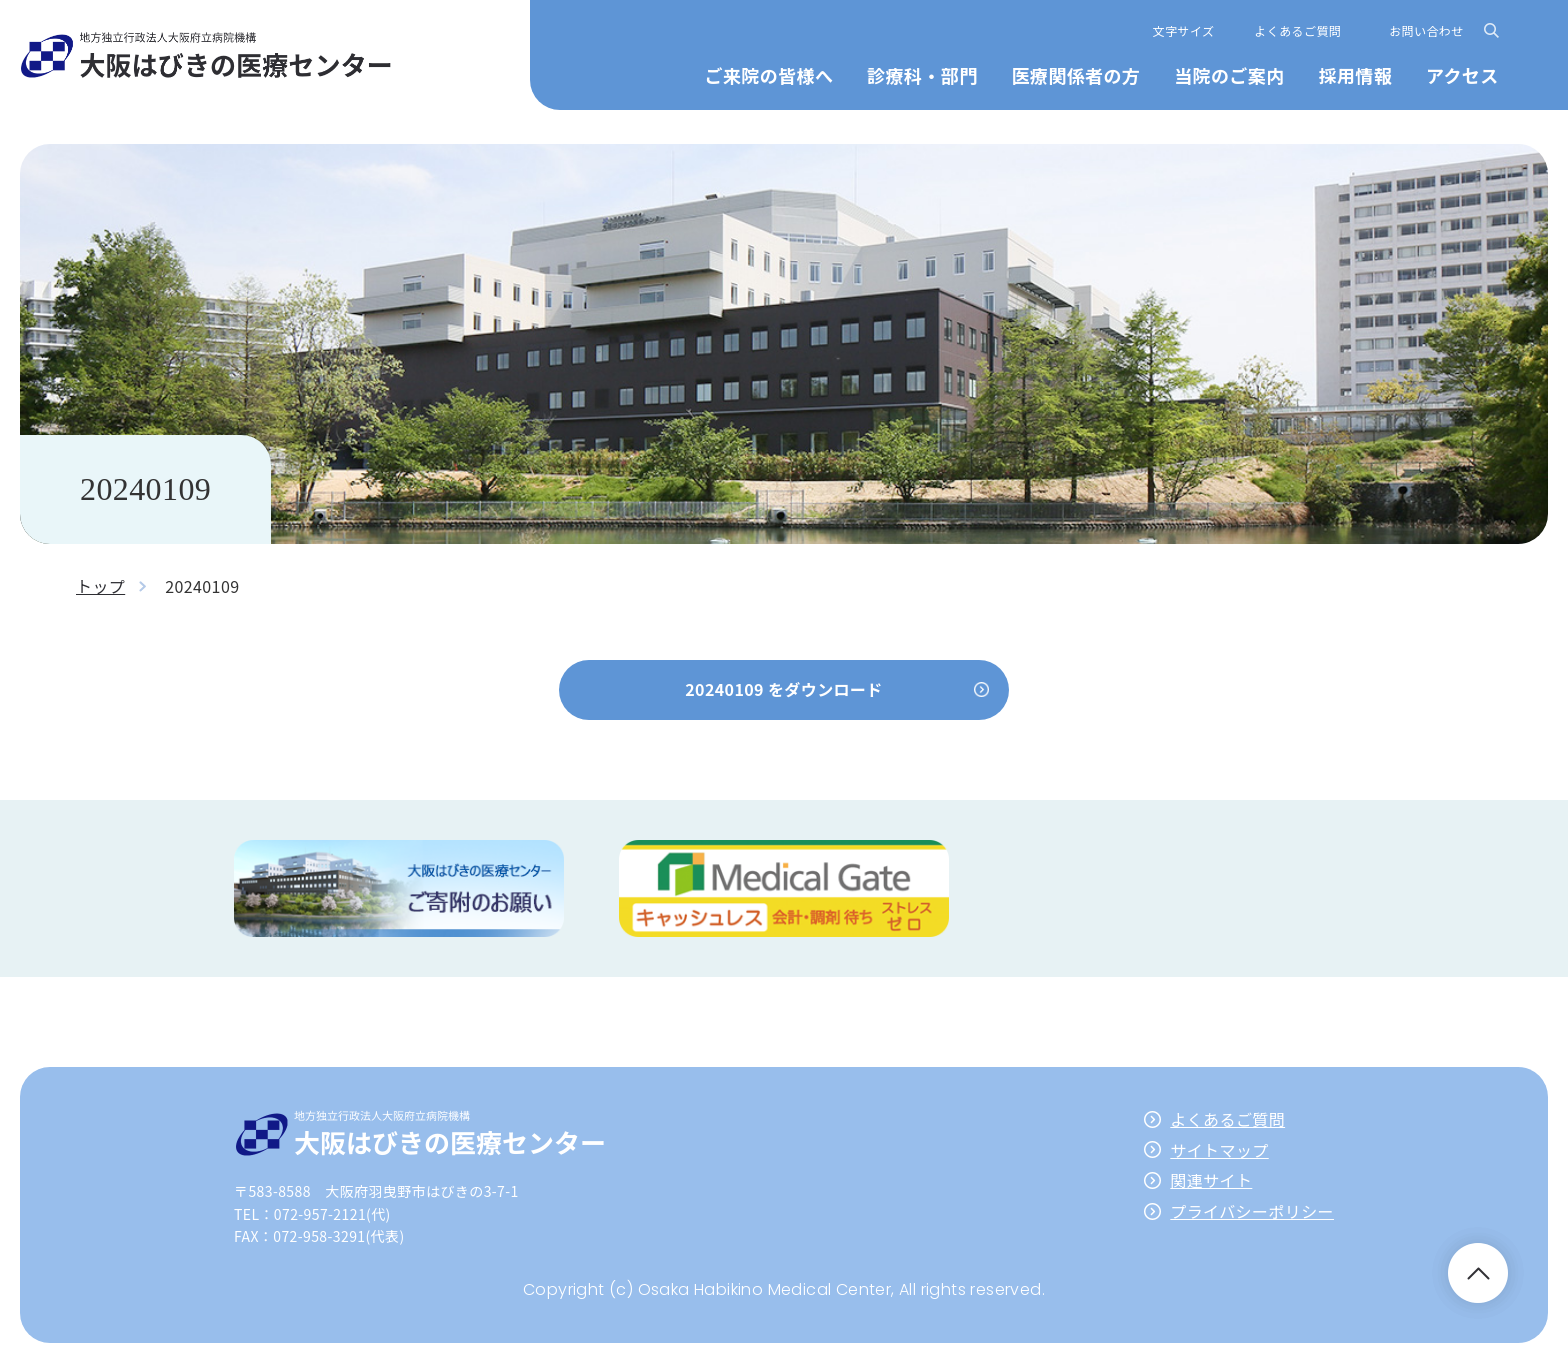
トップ (100, 586)
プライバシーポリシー (1252, 1211)
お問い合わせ (1426, 30)
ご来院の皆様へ (769, 75)
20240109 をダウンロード (784, 689)
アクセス (1462, 75)
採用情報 (1355, 75)
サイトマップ (1219, 1150)
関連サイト (1211, 1180)
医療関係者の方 (1075, 75)
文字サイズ (1184, 30)
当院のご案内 (1229, 75)
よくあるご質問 (1297, 30)
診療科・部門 (922, 75)
